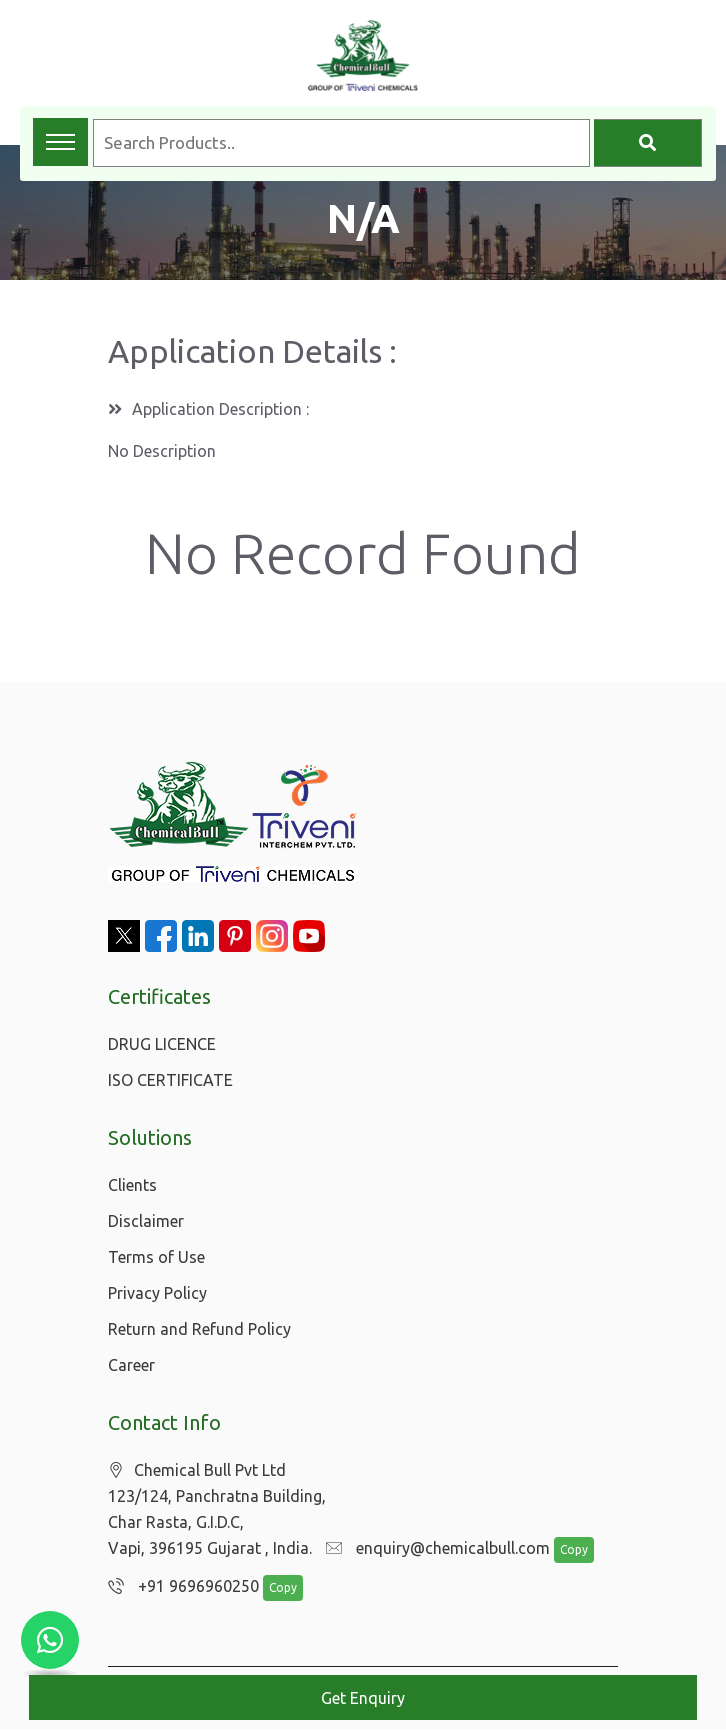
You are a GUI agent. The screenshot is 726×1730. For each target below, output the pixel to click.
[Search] (648, 143)
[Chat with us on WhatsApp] (50, 1640)
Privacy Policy (157, 1293)
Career (131, 1365)
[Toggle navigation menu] (60, 142)
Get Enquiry (363, 1698)
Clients (132, 1185)
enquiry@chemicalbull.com (433, 1549)
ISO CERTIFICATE (170, 1080)
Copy (564, 1550)
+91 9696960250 (178, 1587)
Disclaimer (146, 1221)
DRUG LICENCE (162, 1044)
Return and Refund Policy (199, 1329)
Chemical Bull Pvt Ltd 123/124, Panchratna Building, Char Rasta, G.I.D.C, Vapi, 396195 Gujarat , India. (217, 1509)
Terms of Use (156, 1257)
